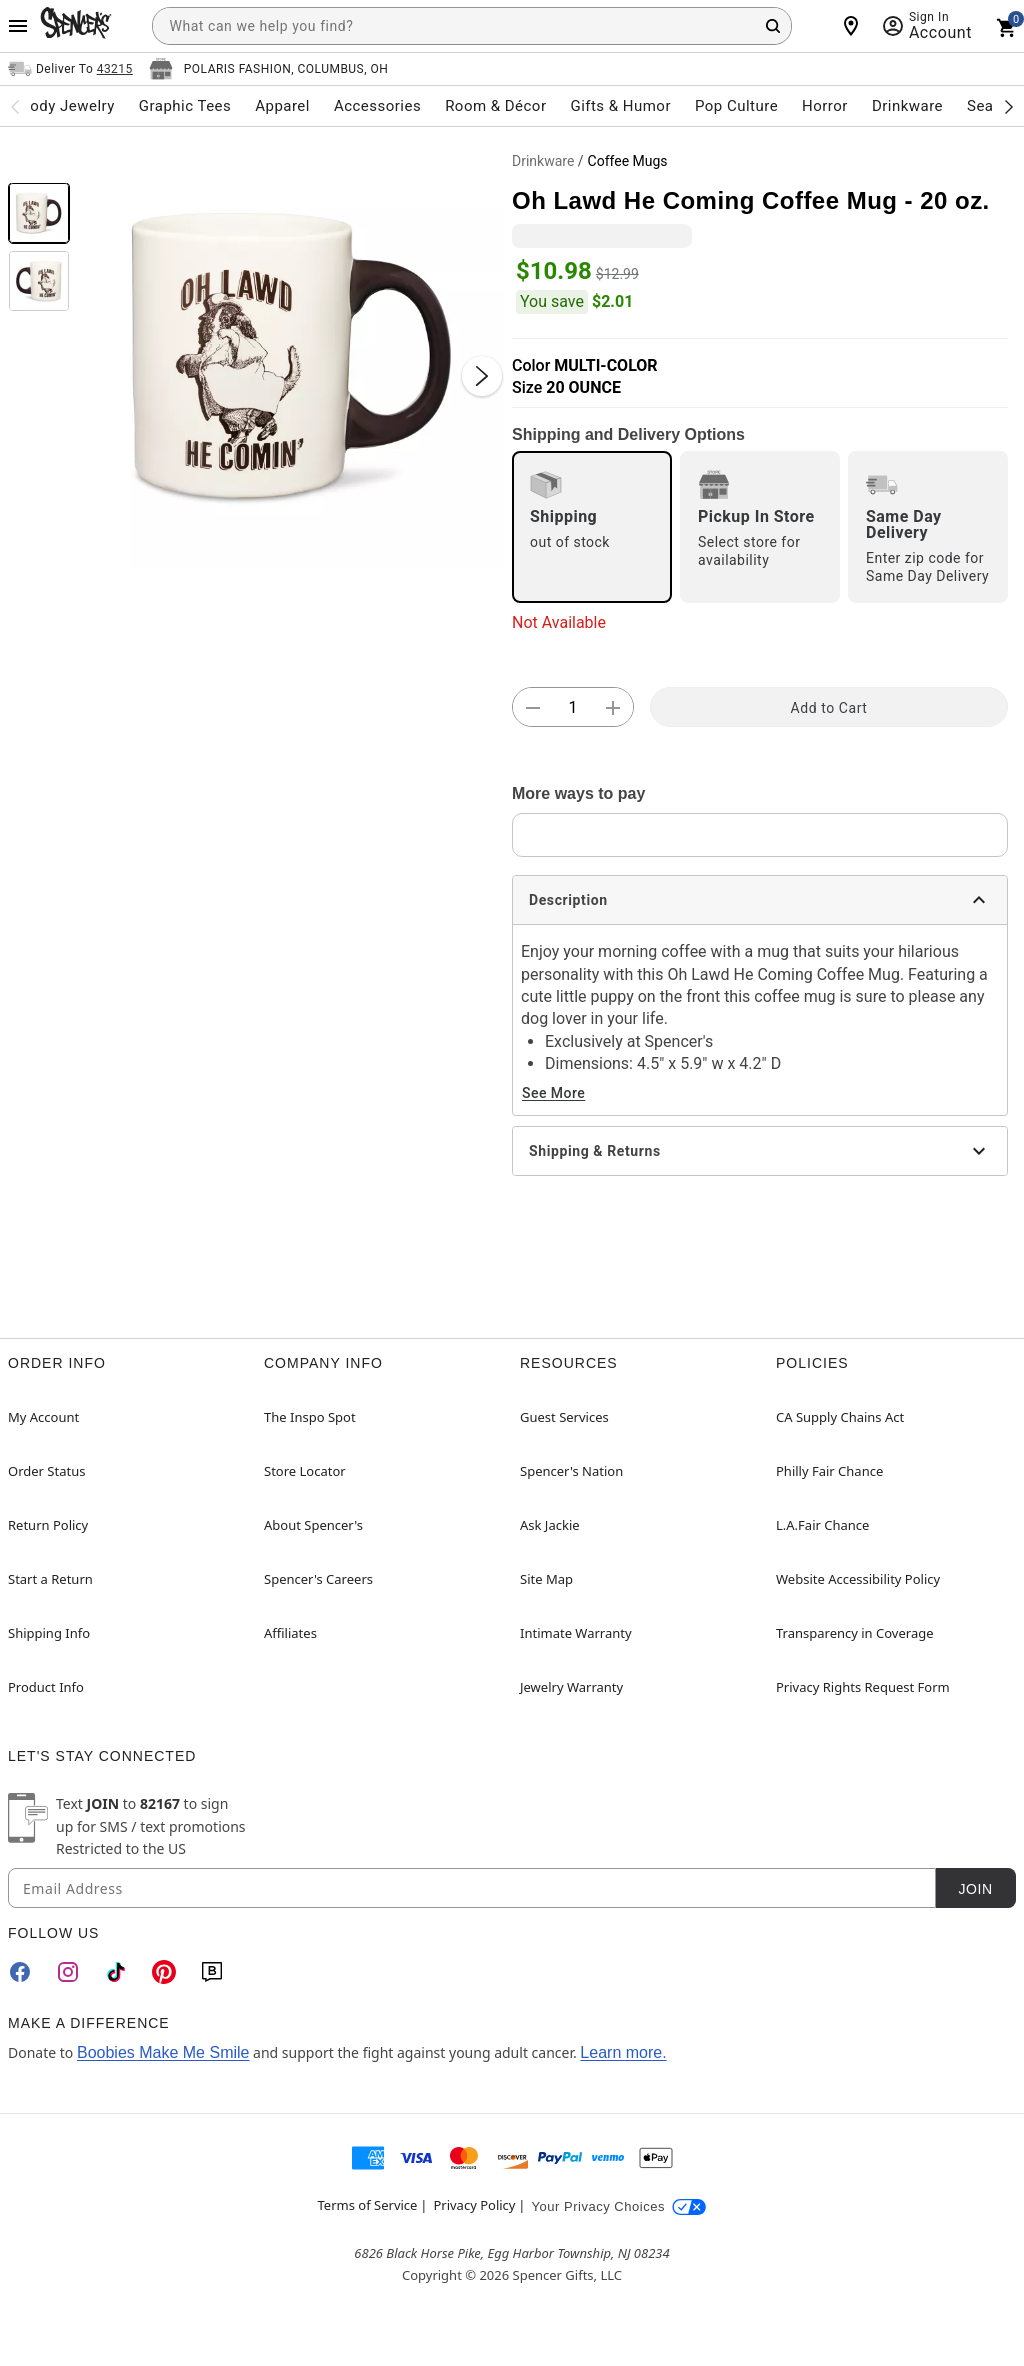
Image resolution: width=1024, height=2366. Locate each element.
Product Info (46, 1687)
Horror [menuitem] (825, 106)
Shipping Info (49, 1633)
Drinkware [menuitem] (907, 106)
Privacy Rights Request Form (863, 1687)
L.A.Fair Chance (822, 1525)
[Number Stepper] (573, 708)
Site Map (546, 1579)
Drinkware (543, 161)
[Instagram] (68, 1972)
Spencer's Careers (318, 1579)
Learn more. (623, 2052)
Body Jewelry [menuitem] (67, 106)
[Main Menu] (18, 26)
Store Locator (305, 1471)
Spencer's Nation (571, 1471)
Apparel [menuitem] (282, 106)
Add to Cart (829, 708)
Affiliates (290, 1633)
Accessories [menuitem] (377, 106)
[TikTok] (116, 1972)
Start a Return (50, 1579)
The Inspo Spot (310, 1417)
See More (553, 1093)
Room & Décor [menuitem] (495, 106)
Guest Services (564, 1417)
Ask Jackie (550, 1525)
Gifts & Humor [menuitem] (620, 106)
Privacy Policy (474, 2205)
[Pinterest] (164, 1972)
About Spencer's (313, 1525)
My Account (43, 1417)
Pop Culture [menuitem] (736, 106)
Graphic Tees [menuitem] (185, 106)
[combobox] (472, 26)
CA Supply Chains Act (840, 1417)
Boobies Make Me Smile (163, 2052)
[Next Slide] (482, 376)
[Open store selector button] (269, 69)
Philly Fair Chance (829, 1471)
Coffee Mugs (628, 161)
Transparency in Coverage (855, 1633)
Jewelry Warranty (571, 1687)
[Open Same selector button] (70, 69)
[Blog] (212, 1972)
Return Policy (48, 1525)
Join (975, 1889)
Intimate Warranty (576, 1633)
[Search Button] (773, 26)
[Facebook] (20, 1972)
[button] (291, 356)
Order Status (46, 1471)
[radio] (592, 527)
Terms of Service (368, 2205)
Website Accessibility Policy (858, 1579)
